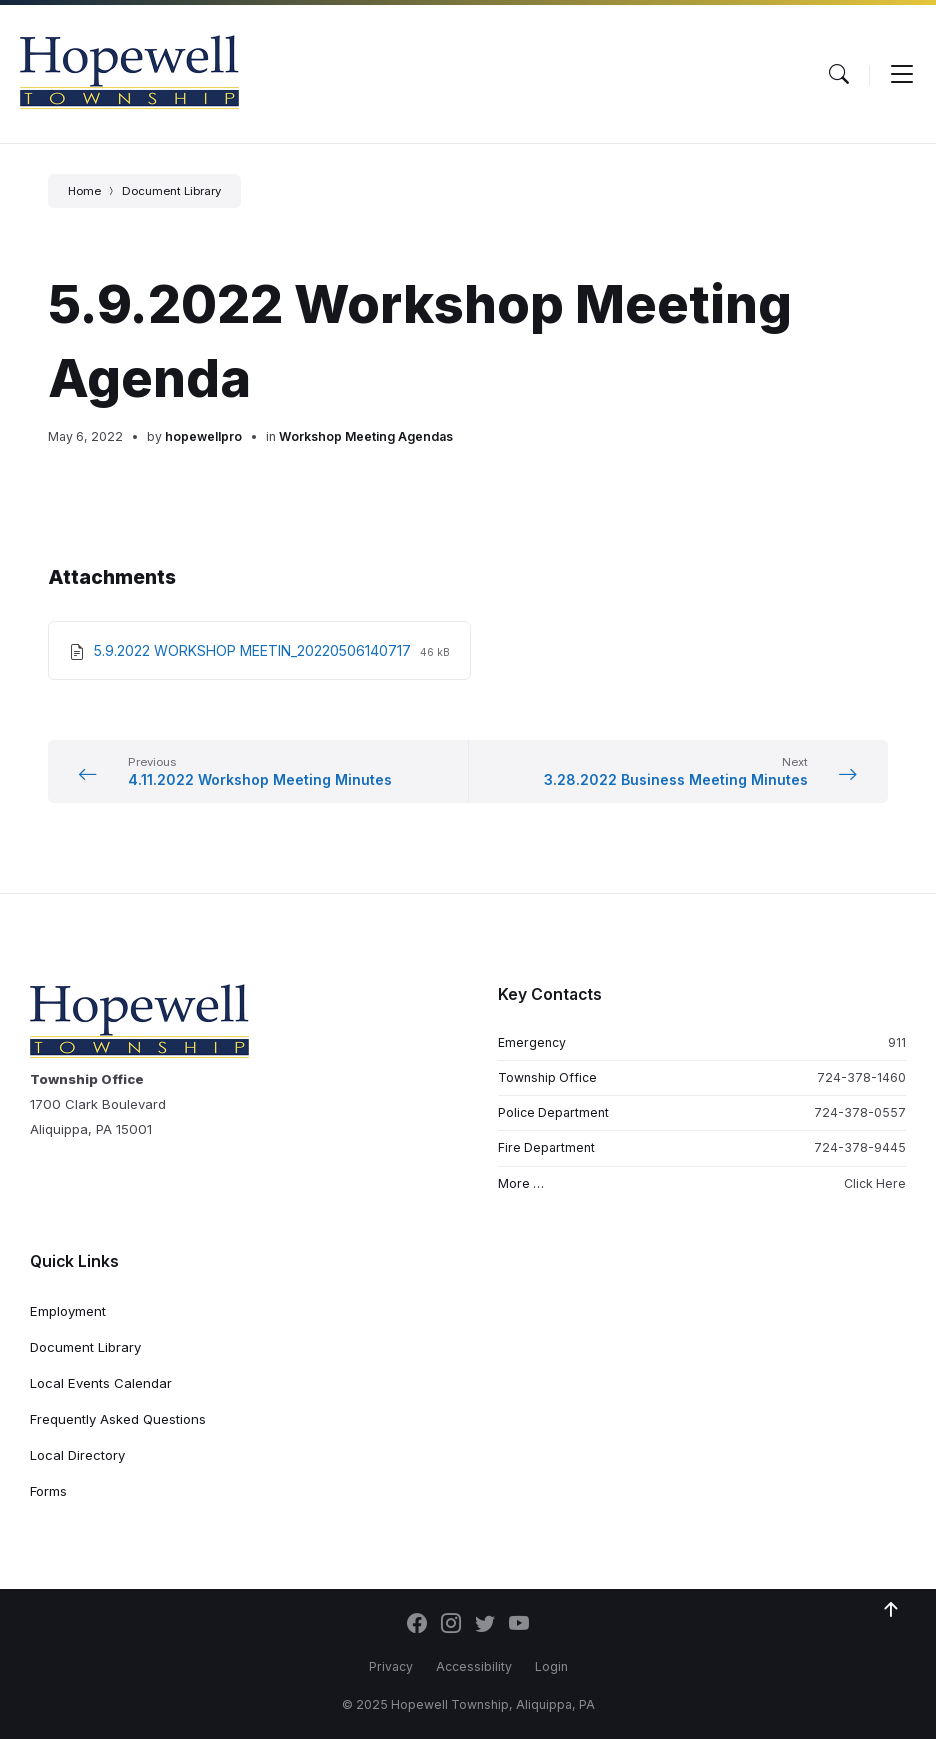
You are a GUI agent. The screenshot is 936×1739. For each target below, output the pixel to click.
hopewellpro (203, 436)
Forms (48, 1491)
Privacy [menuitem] (391, 1666)
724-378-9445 (860, 1147)
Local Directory (77, 1455)
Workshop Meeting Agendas (366, 436)
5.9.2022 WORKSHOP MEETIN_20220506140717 (254, 650)
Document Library (171, 191)
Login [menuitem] (551, 1666)
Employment (68, 1311)
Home (84, 191)
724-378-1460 (861, 1077)
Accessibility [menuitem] (474, 1666)
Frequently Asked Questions (118, 1419)
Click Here (875, 1183)
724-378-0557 (860, 1112)
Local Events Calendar (101, 1383)
